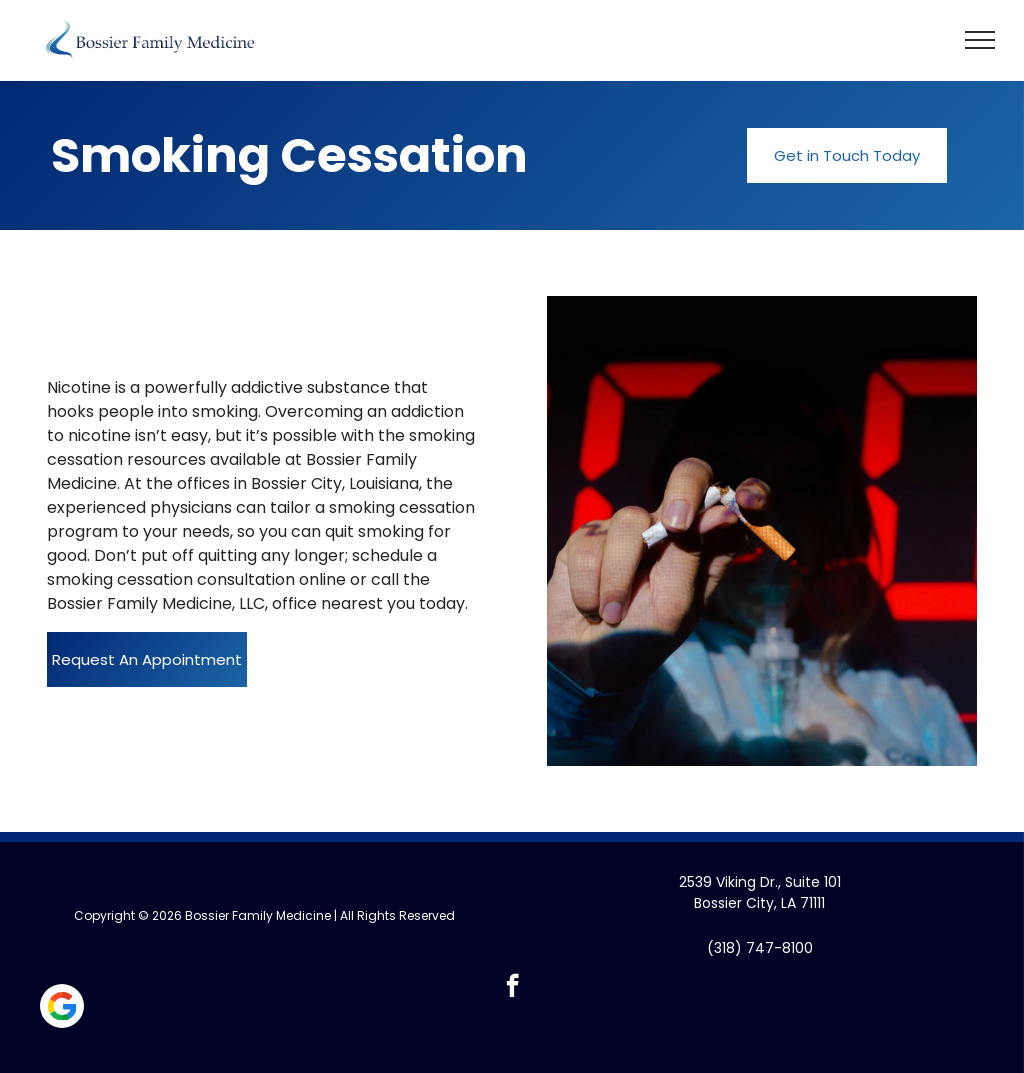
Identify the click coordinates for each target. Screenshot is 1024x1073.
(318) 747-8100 (760, 948)
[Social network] (62, 1008)
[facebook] (512, 988)
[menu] (980, 40)
